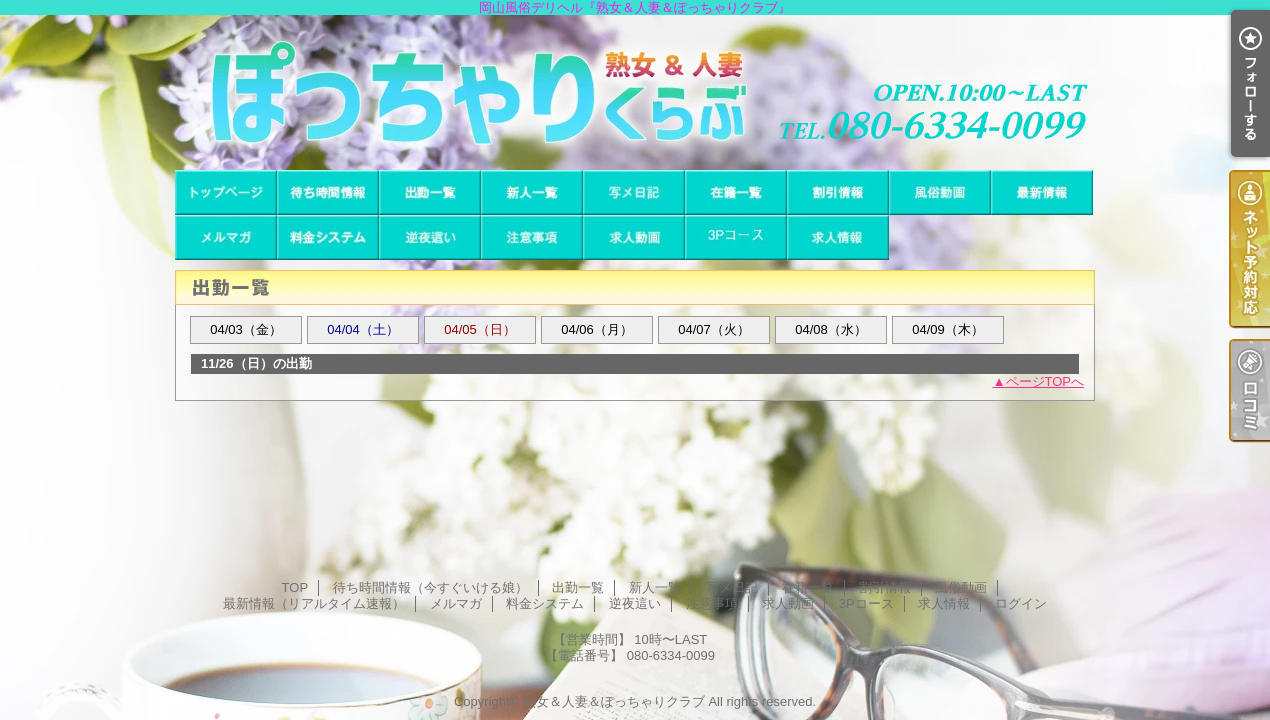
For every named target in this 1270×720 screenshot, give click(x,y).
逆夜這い (430, 237)
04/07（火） (714, 329)
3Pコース (736, 237)
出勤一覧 (430, 192)
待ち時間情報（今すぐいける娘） (328, 192)
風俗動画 (940, 192)
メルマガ (226, 237)
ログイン (1021, 603)
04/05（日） (480, 329)
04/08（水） (831, 329)
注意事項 (532, 237)
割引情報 (838, 192)
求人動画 (634, 237)
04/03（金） (246, 329)
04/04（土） (363, 329)
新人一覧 (532, 192)
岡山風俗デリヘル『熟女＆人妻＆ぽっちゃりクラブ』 (635, 92)
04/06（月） (597, 329)
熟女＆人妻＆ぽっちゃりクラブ (614, 701)
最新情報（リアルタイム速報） (1042, 192)
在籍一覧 (736, 192)
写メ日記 (634, 192)
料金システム (328, 237)
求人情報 (838, 237)
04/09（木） (948, 329)
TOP (226, 192)
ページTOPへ (1045, 381)
